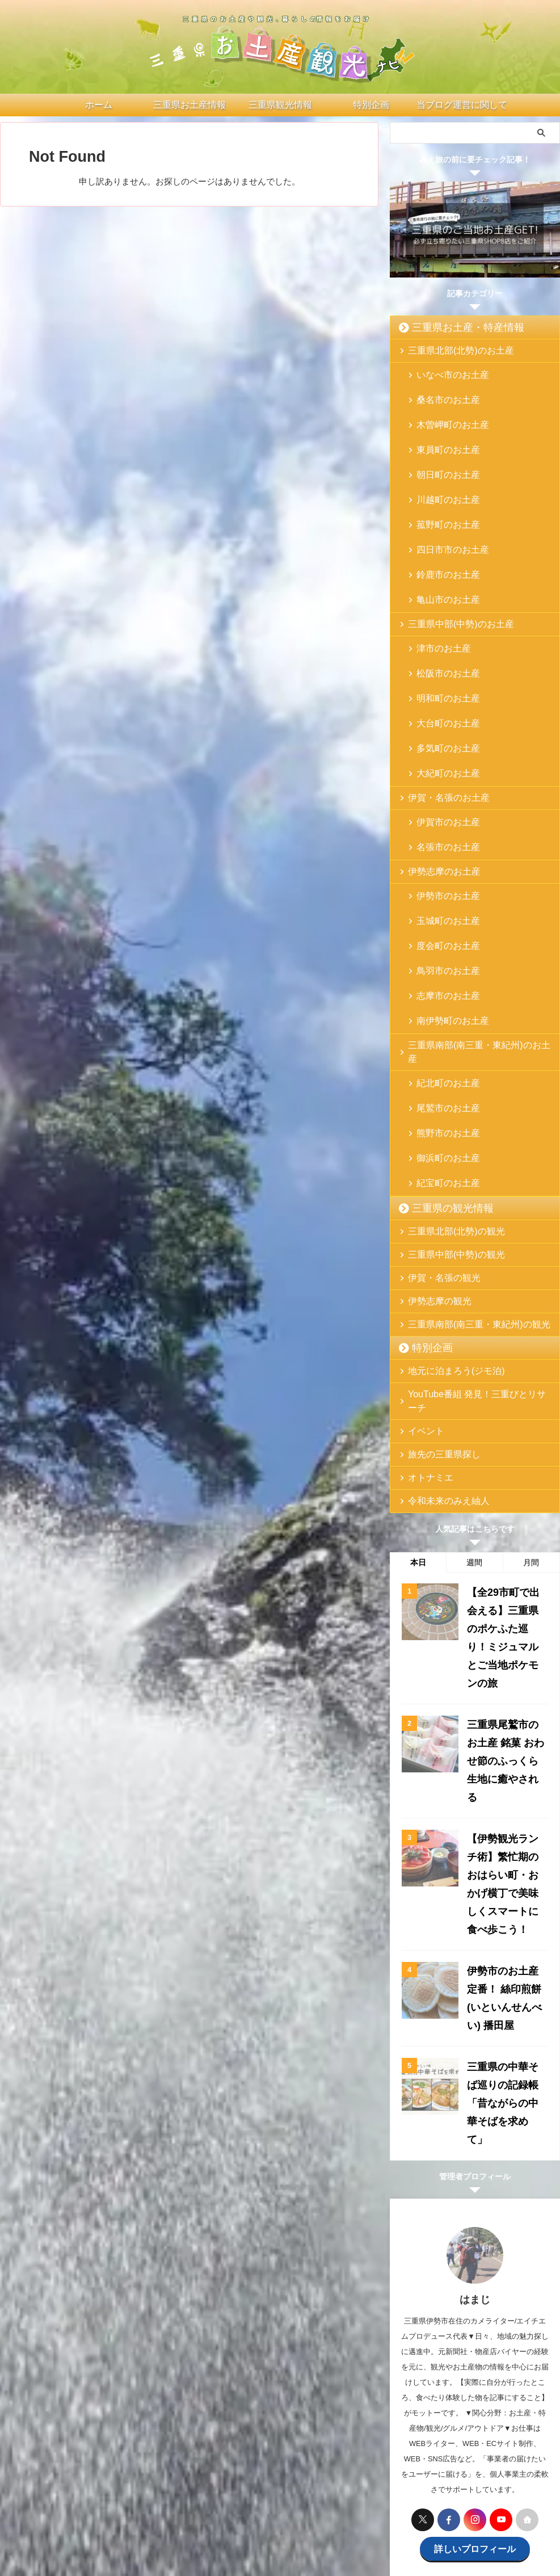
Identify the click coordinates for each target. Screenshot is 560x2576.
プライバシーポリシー (397, 2482)
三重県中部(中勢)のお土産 (450, 560)
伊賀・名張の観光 (436, 1089)
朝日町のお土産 (441, 446)
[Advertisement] (475, 2356)
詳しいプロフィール (475, 2210)
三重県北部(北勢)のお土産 (450, 350)
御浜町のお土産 (441, 977)
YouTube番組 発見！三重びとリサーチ (470, 1205)
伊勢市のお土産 (441, 785)
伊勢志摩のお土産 (436, 762)
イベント (421, 1229)
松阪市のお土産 (441, 602)
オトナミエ (425, 1275)
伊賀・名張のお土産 (440, 698)
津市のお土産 (437, 583)
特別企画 (425, 1159)
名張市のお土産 (441, 739)
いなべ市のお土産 (444, 373)
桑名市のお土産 (441, 392)
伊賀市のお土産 (441, 721)
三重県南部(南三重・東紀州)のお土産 (468, 900)
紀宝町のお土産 (441, 995)
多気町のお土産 (441, 656)
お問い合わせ (328, 2482)
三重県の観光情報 (441, 1019)
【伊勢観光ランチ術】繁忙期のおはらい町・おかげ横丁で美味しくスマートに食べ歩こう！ (505, 1604)
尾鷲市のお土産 (441, 941)
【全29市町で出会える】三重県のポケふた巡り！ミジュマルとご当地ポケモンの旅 (506, 1419)
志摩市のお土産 (441, 858)
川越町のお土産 (441, 464)
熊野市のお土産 (441, 959)
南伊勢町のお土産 (444, 876)
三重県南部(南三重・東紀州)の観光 (465, 1136)
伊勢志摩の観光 (432, 1112)
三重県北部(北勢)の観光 (446, 1043)
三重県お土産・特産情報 (453, 327)
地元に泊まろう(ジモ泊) (446, 1182)
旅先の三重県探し (436, 1252)
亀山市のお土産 (441, 537)
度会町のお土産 (441, 822)
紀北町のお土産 (441, 923)
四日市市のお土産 (444, 501)
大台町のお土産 (441, 638)
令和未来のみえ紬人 (440, 1299)
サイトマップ (466, 2482)
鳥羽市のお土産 (441, 840)
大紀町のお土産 (441, 674)
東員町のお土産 (441, 428)
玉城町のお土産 (441, 804)
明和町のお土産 (441, 620)
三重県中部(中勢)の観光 (446, 1066)
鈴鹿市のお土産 (441, 519)
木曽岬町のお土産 (444, 410)
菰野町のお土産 (441, 482)
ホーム (83, 2482)
